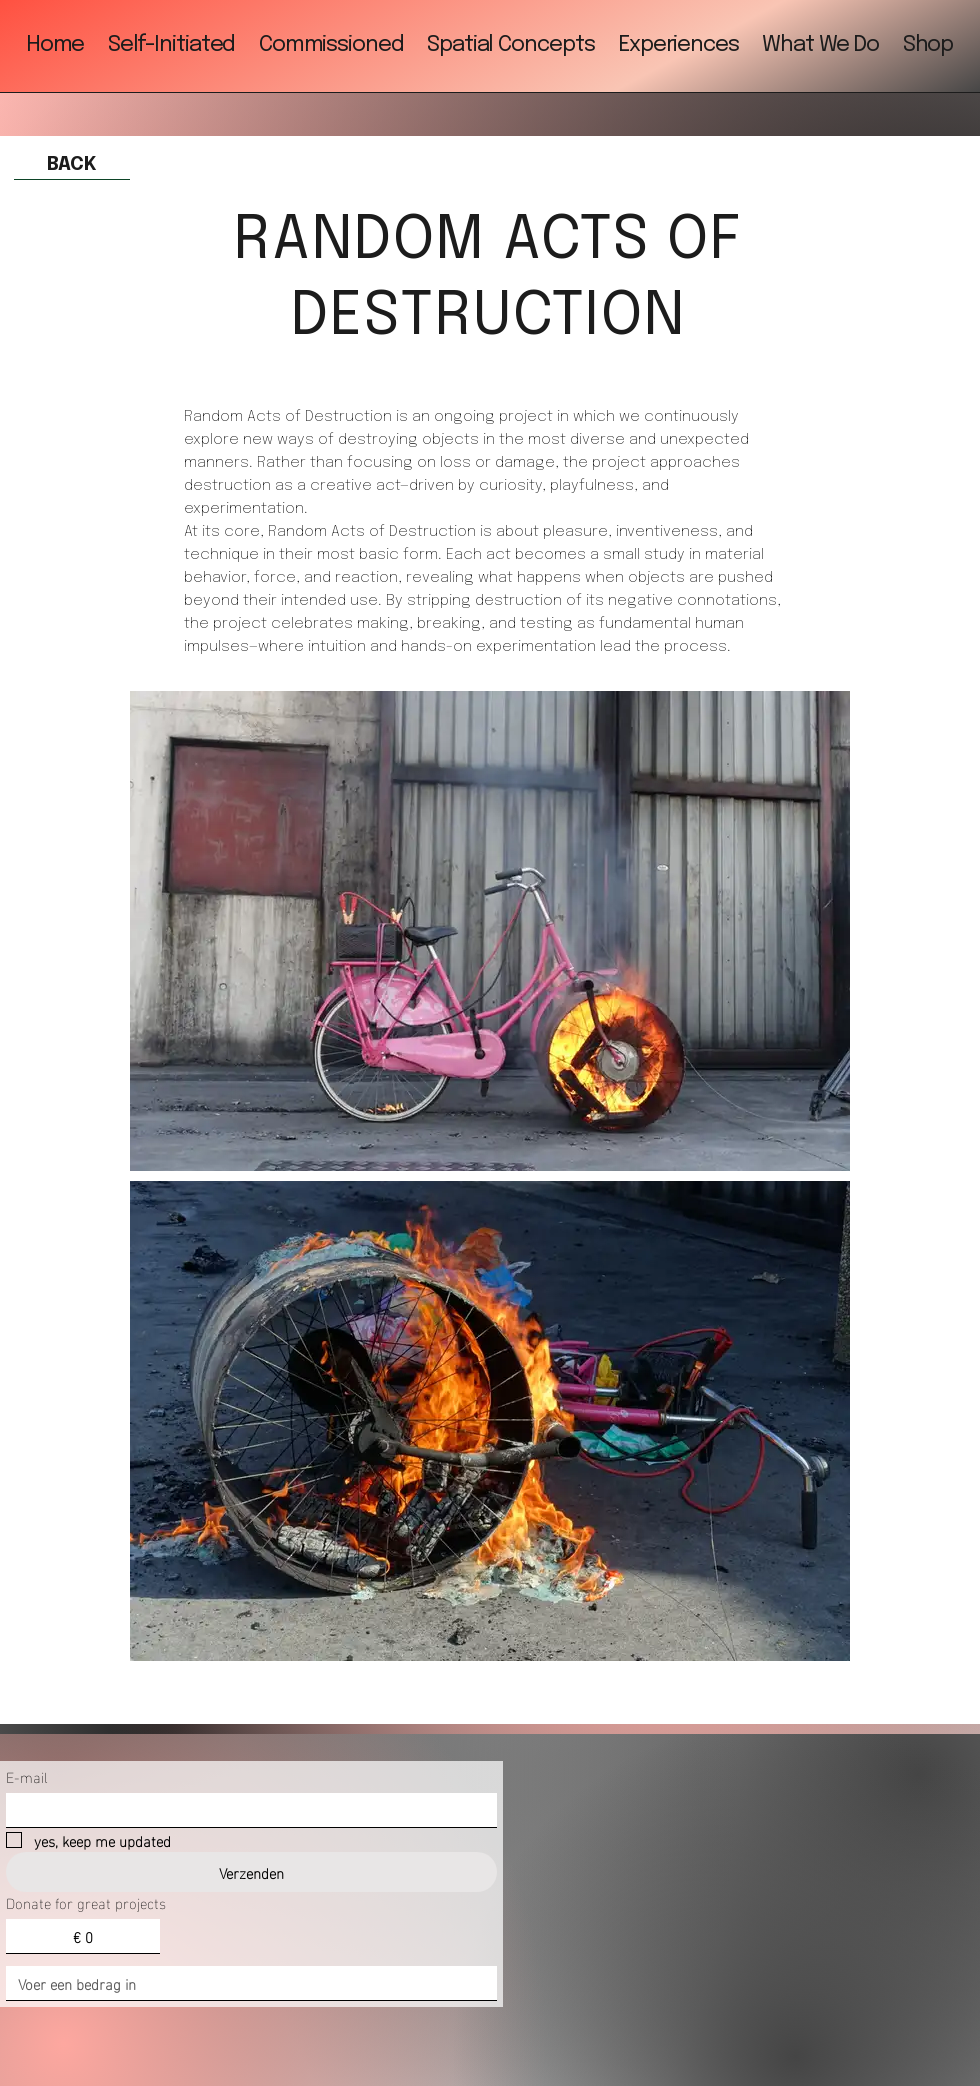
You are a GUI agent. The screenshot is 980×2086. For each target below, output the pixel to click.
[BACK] (72, 165)
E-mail (27, 1776)
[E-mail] (245, 1810)
